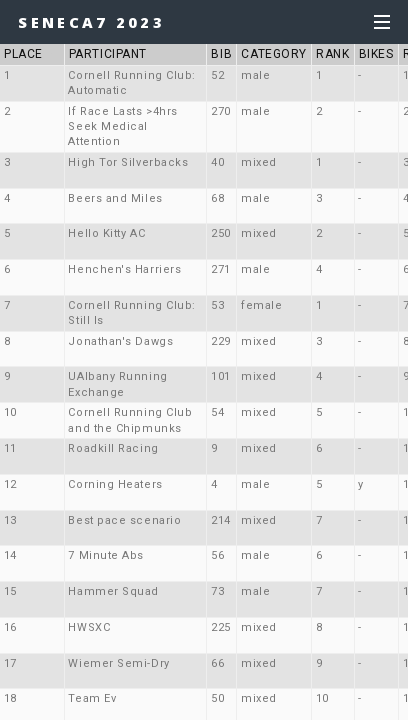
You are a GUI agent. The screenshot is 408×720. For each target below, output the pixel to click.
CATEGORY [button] (273, 54)
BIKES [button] (376, 54)
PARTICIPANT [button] (108, 54)
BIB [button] (221, 54)
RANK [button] (332, 54)
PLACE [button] (31, 54)
